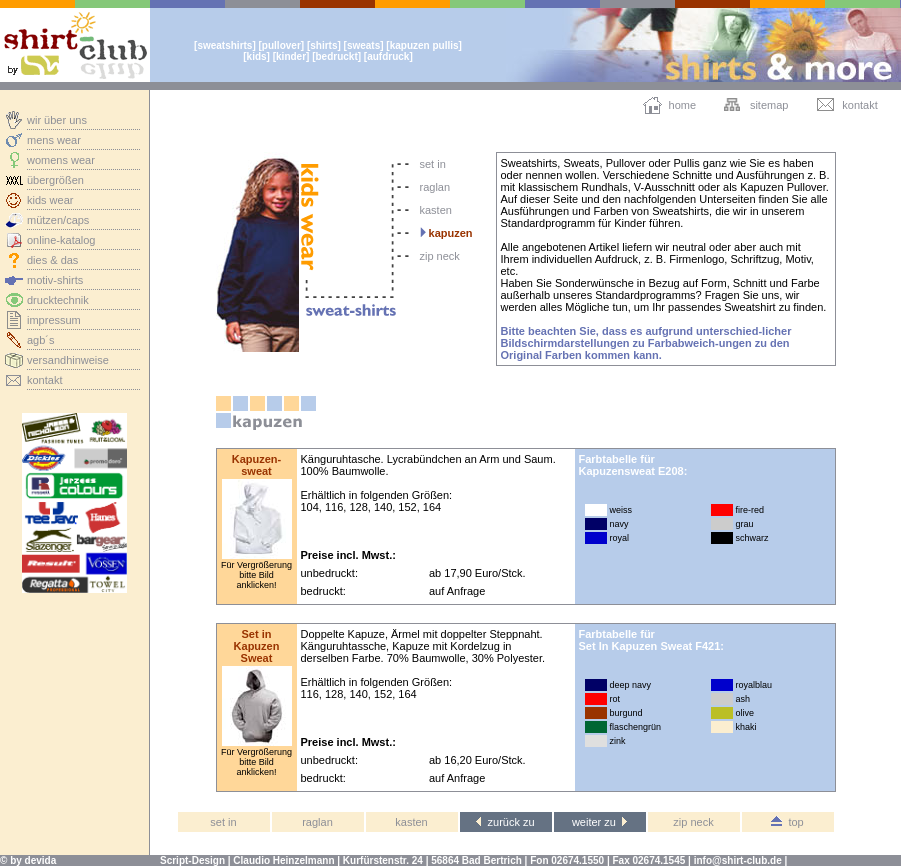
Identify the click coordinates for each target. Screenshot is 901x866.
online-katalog (61, 240)
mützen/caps (58, 220)
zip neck (440, 256)
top (787, 822)
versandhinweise (68, 360)
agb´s (41, 340)
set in (433, 164)
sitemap (769, 105)
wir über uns (57, 120)
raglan (435, 187)
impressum (54, 320)
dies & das (52, 260)
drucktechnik (58, 300)
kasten (436, 210)
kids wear (50, 200)
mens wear (54, 140)
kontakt (44, 380)
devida (41, 860)
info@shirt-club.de (738, 860)
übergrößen (55, 180)
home (683, 105)
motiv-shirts (55, 280)
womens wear (61, 160)
